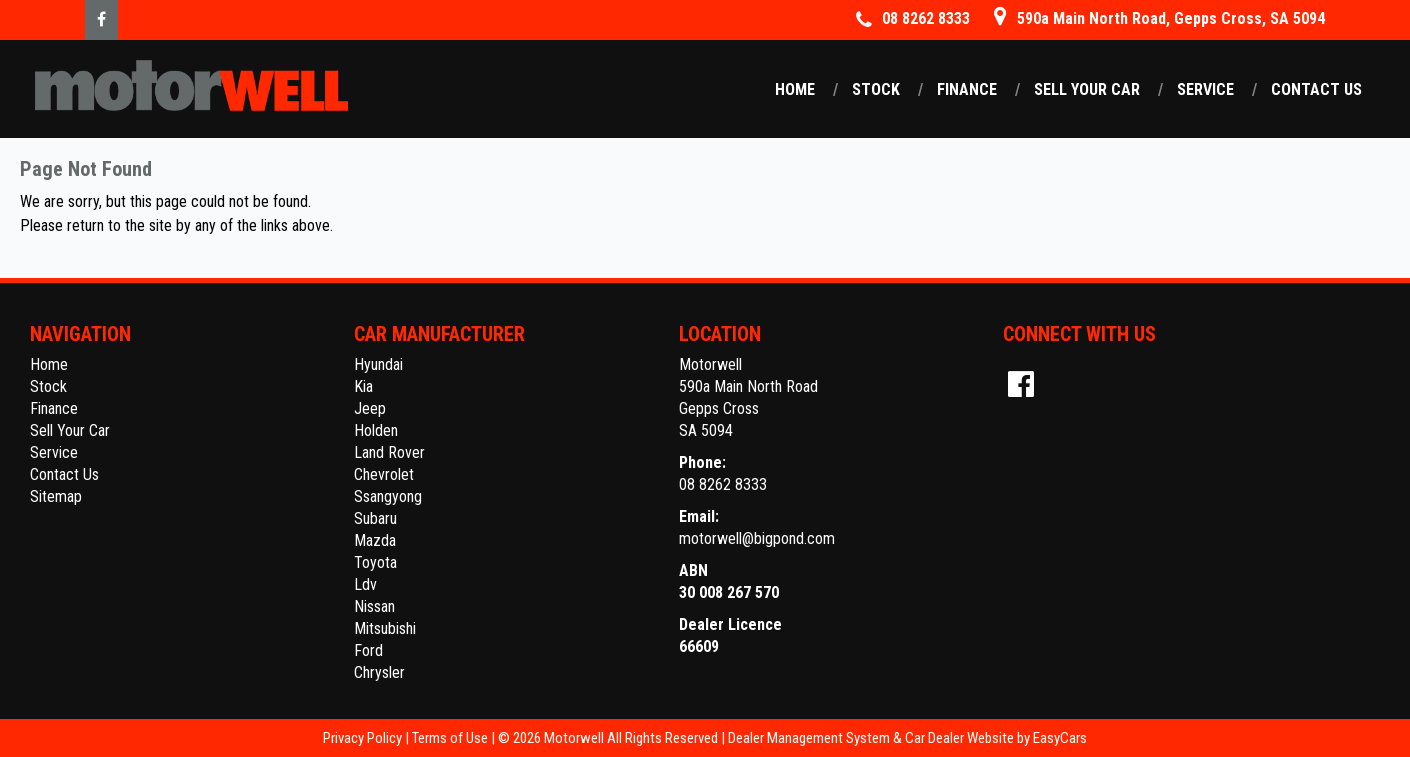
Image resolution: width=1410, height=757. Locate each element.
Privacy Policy (364, 738)
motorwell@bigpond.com (757, 538)
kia (363, 386)
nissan (374, 606)
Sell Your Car (1087, 89)
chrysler (379, 672)
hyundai (378, 364)
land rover (389, 452)
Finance (967, 89)
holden (376, 430)
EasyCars (1060, 738)
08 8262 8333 (723, 484)
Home (795, 89)
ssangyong (388, 496)
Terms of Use (451, 738)
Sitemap (56, 496)
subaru (375, 518)
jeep (370, 408)
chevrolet (384, 474)
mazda (375, 540)
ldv (365, 584)
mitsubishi (385, 628)
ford (368, 650)
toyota (375, 562)
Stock (876, 89)
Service (1205, 89)
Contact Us (1316, 89)
